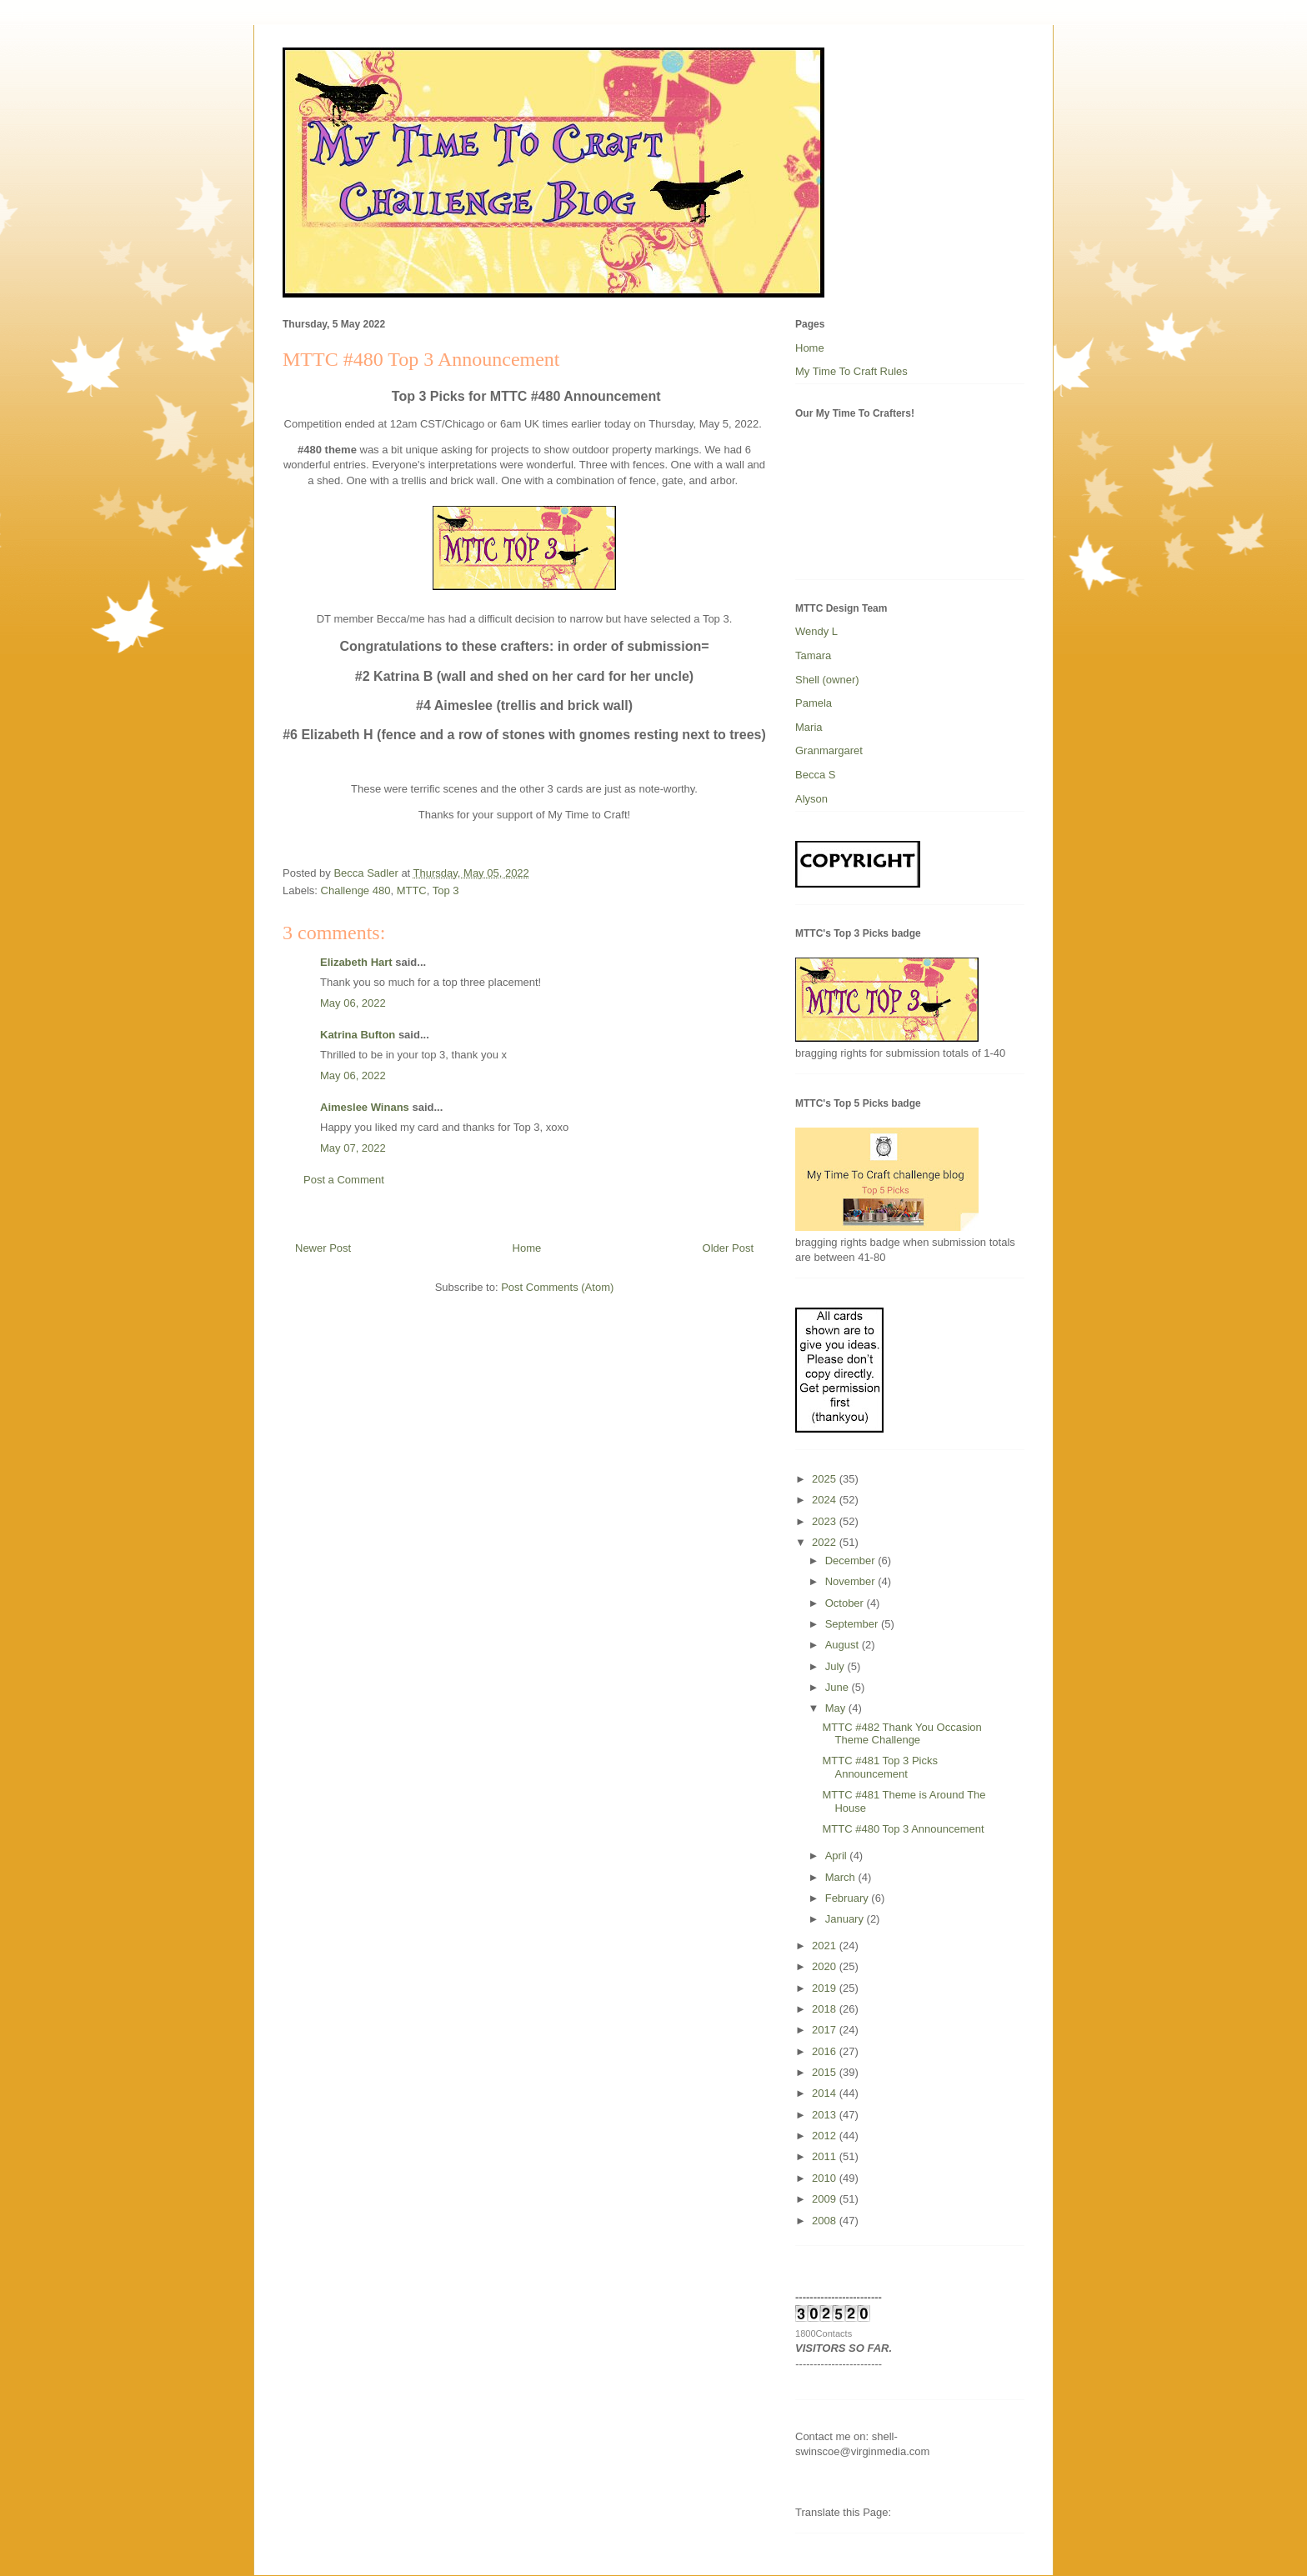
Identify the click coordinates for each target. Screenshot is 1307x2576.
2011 (825, 2156)
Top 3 (446, 890)
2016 (825, 2051)
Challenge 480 (356, 890)
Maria (809, 727)
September (853, 1624)
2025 (825, 1479)
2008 (825, 2220)
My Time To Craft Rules (851, 371)
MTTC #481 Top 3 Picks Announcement (879, 1767)
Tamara (813, 655)
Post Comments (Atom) (557, 1287)
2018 (825, 2009)
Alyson (811, 799)
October (846, 1603)
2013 (825, 2114)
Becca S (815, 774)
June (838, 1687)
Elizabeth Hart (356, 962)
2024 (825, 1499)
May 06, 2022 (353, 1003)
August (843, 1644)
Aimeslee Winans (364, 1107)
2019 (825, 1988)
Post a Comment (343, 1179)
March (842, 1877)
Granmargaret (829, 750)
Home (527, 1248)
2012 (825, 2135)
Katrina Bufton (357, 1034)
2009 (825, 2199)
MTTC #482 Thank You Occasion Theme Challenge (901, 1734)
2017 (825, 2029)
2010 (825, 2178)
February (848, 1898)
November (852, 1581)
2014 (825, 2093)
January (846, 1919)
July (836, 1666)
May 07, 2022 (353, 1148)
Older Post (728, 1248)
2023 (825, 1521)
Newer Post (323, 1248)
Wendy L (816, 631)
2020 (825, 1966)
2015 (825, 2072)
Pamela (813, 703)
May (837, 1708)
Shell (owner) (827, 679)
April (837, 1855)
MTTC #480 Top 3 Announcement (903, 1829)
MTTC (412, 890)
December (852, 1560)
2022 (825, 1542)
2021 (825, 1945)
